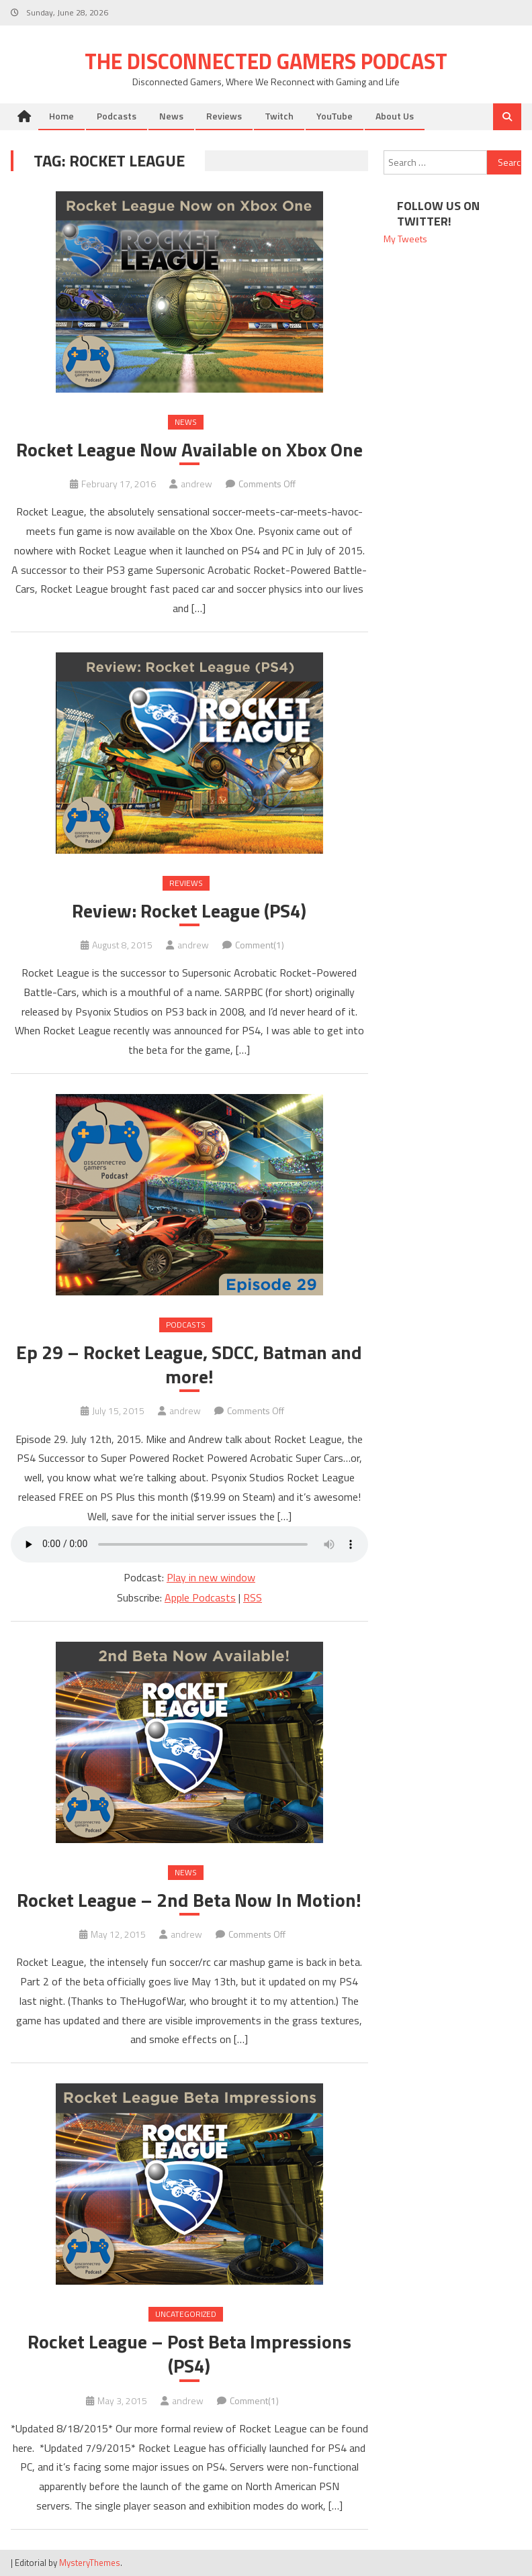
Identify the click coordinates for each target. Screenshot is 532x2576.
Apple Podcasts (200, 1597)
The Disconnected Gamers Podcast (266, 61)
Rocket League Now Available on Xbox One (189, 450)
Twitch (279, 116)
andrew (196, 484)
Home (61, 116)
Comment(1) (259, 945)
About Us (394, 116)
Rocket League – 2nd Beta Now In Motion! (189, 1900)
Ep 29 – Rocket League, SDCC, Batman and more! (189, 1364)
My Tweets (405, 239)
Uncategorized (185, 2314)
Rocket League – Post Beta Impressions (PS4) (189, 2354)
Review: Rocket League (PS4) (189, 911)
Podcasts (116, 116)
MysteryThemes (89, 2562)
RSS (252, 1597)
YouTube (334, 116)
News (171, 116)
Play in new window (211, 1577)
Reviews (224, 116)
